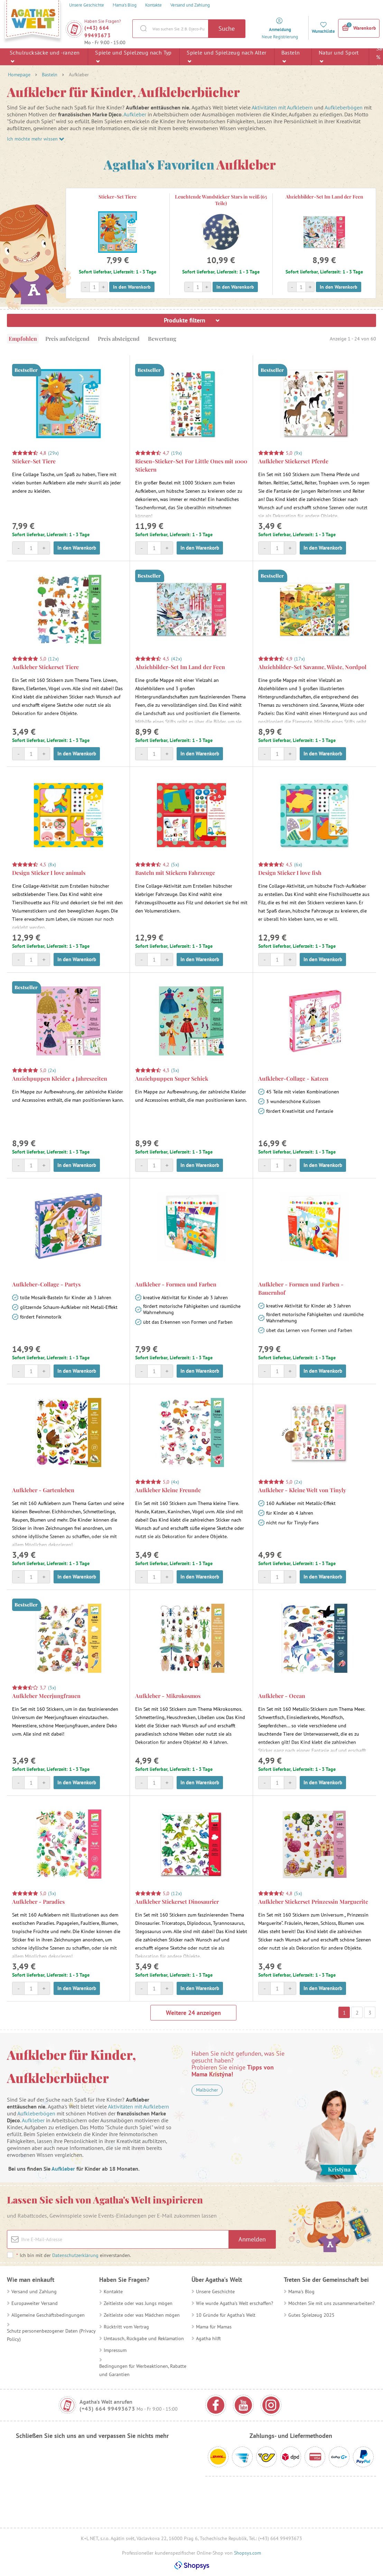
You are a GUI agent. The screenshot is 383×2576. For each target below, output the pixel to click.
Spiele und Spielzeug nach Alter (226, 56)
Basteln (290, 56)
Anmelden (252, 2239)
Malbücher (207, 2090)
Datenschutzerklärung (75, 2255)
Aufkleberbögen (344, 107)
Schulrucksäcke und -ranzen (45, 56)
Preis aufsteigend (67, 338)
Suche (226, 28)
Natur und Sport (339, 56)
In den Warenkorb (132, 287)
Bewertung (162, 338)
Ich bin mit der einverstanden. (73, 2255)
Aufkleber (134, 114)
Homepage (19, 74)
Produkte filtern (191, 320)
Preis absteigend (119, 338)
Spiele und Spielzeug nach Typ (133, 56)
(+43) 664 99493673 (97, 32)
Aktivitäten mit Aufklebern (283, 107)
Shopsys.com (247, 2553)
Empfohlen (23, 338)
